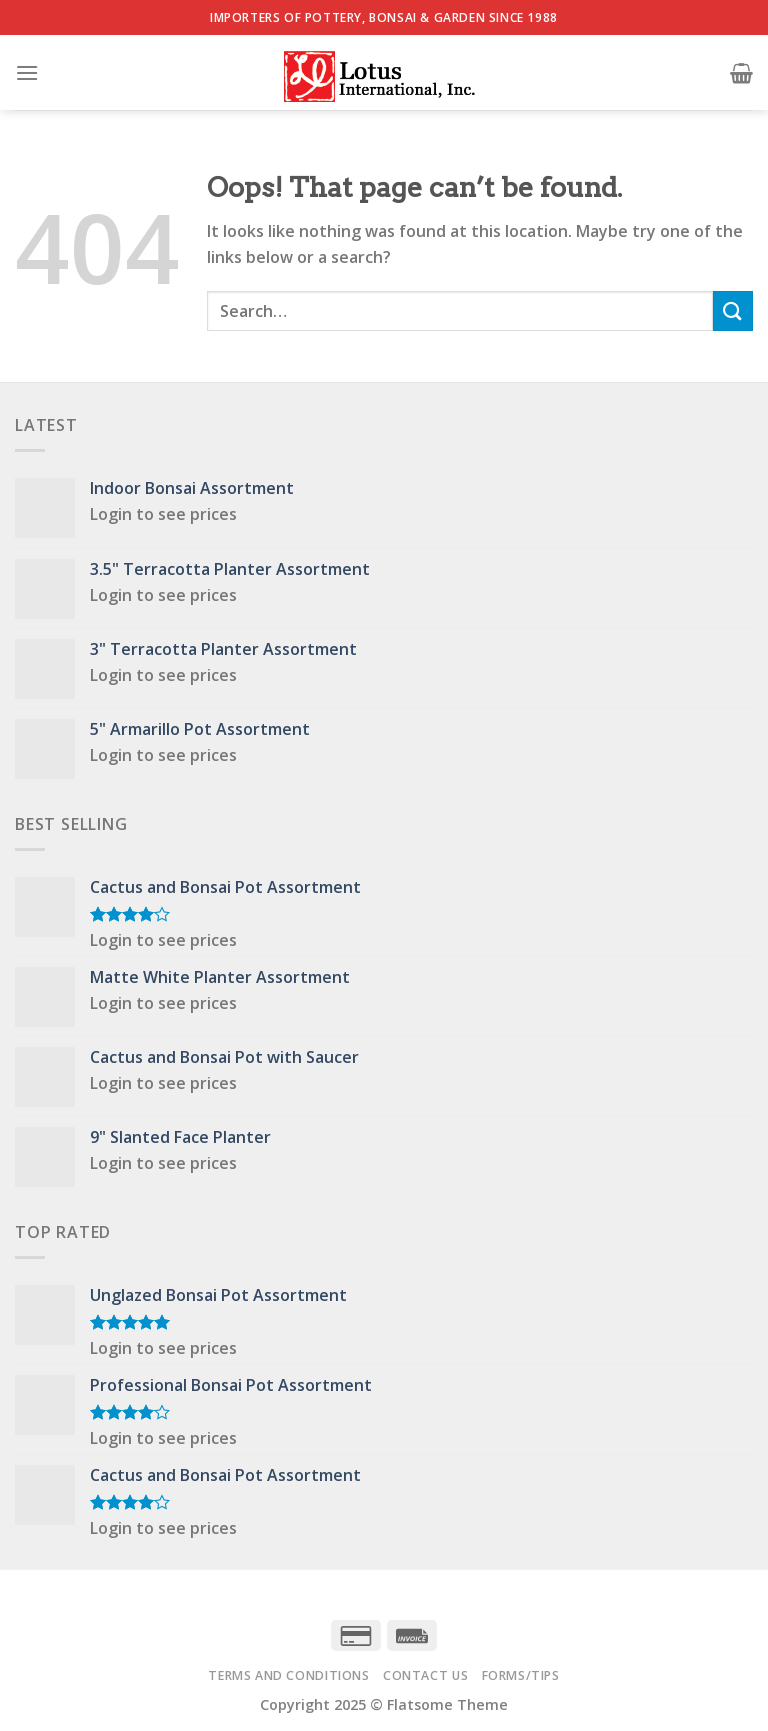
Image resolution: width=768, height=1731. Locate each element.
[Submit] (733, 310)
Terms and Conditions (288, 1675)
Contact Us (425, 1675)
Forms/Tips (521, 1675)
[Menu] (27, 72)
